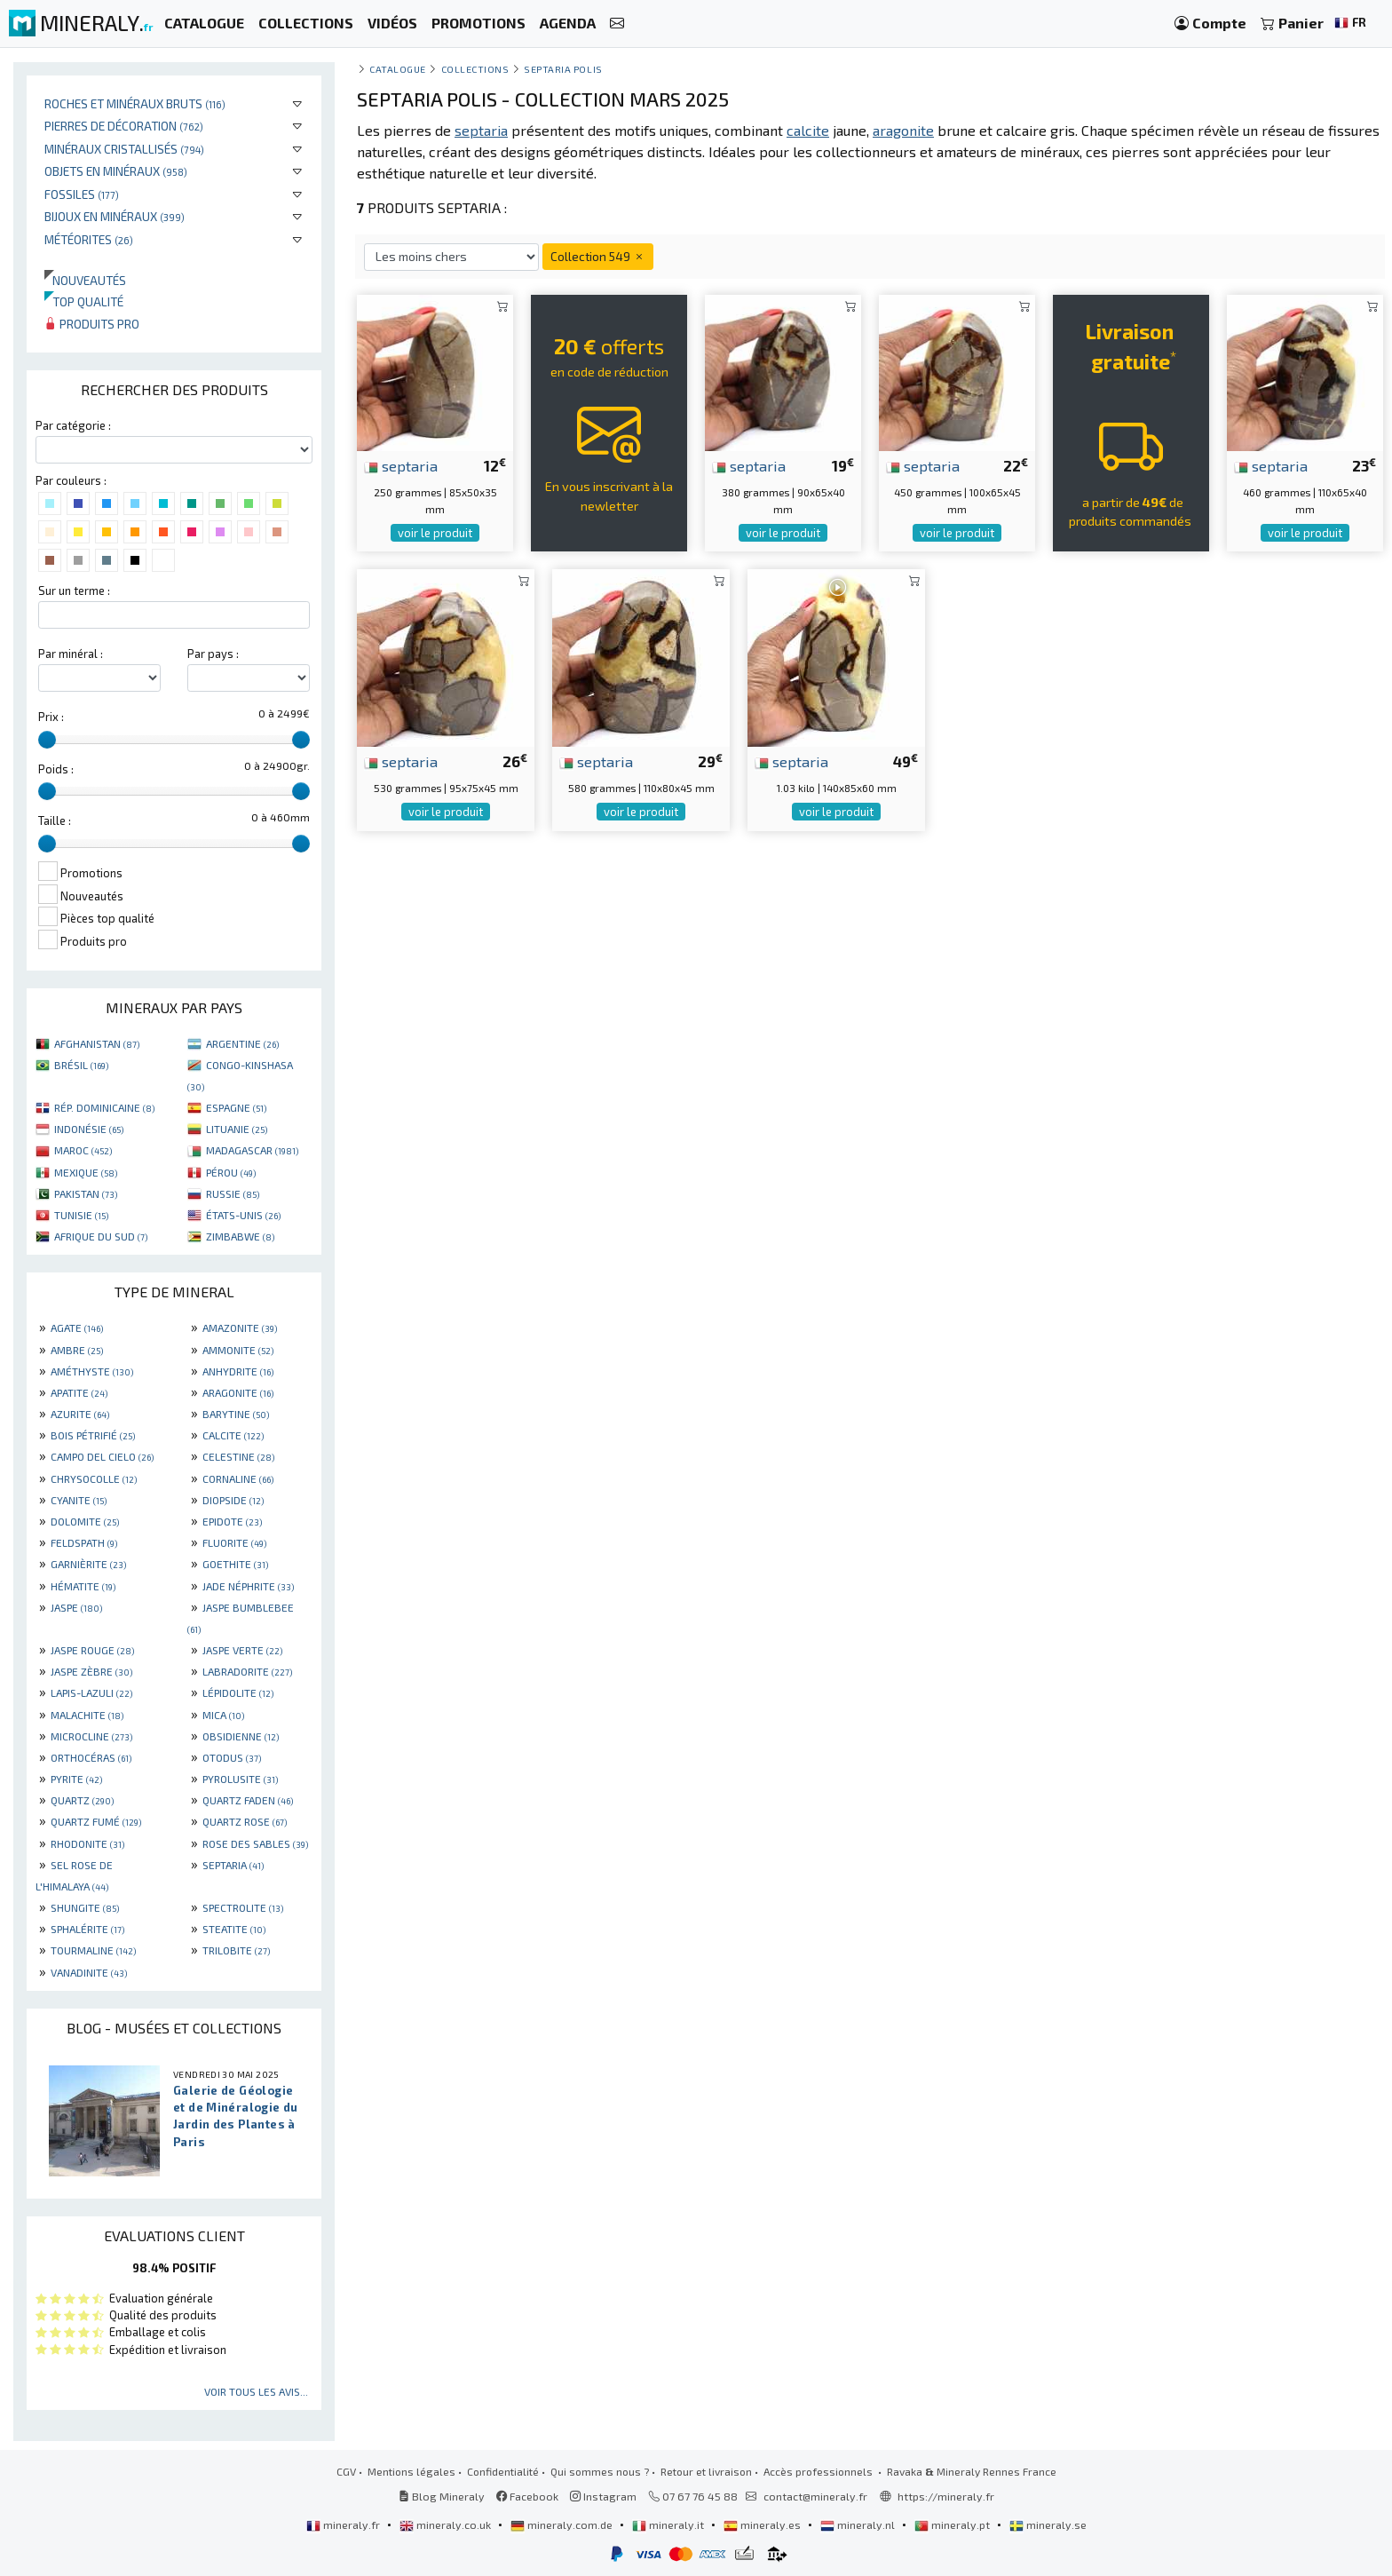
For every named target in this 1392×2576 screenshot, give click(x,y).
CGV (346, 2471)
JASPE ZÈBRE (91, 1671)
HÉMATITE (83, 1586)
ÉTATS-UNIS (243, 1215)
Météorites (88, 239)
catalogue (397, 69)
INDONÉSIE (88, 1128)
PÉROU (231, 1172)
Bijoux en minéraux (114, 216)
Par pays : (213, 653)
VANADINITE (89, 1972)
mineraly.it (669, 2524)
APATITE (79, 1392)
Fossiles (81, 194)
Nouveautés (85, 280)
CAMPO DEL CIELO (102, 1456)
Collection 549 (597, 256)
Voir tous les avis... (256, 2391)
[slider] (47, 740)
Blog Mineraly (442, 2496)
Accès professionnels (819, 2471)
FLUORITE (234, 1542)
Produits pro (91, 323)
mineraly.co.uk (446, 2524)
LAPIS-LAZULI (91, 1692)
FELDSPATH (84, 1542)
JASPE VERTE (242, 1650)
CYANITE (79, 1500)
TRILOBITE (236, 1950)
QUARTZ (82, 1800)
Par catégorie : (73, 425)
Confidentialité (503, 2471)
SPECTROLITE (242, 1907)
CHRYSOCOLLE (94, 1478)
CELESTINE (238, 1456)
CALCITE (233, 1435)
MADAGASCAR (252, 1150)
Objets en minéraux (115, 170)
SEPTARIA (233, 1865)
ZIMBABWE (240, 1236)
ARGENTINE (242, 1043)
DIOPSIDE (233, 1500)
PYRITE (76, 1778)
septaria (401, 465)
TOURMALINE (93, 1950)
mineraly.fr (344, 2524)
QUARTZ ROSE (244, 1821)
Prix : (51, 716)
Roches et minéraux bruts (134, 103)
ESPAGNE (236, 1107)
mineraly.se (1048, 2524)
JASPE (76, 1607)
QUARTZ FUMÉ (96, 1821)
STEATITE (233, 1928)
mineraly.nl (859, 2524)
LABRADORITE (247, 1671)
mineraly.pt (953, 2524)
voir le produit (435, 533)
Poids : (56, 769)
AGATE (77, 1327)
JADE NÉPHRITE (248, 1586)
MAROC (83, 1150)
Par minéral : (70, 653)
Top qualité (83, 301)
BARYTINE (235, 1413)
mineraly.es (763, 2524)
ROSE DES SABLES (255, 1843)
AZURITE (80, 1413)
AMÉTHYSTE (92, 1371)
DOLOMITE (85, 1521)
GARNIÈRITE (88, 1563)
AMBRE (77, 1349)
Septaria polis (563, 69)
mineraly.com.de (562, 2524)
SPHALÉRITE (87, 1928)
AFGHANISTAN (96, 1043)
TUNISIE (81, 1215)
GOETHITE (235, 1563)
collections (475, 69)
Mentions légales (411, 2471)
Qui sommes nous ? (599, 2471)
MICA (223, 1714)
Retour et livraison (706, 2471)
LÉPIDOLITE (237, 1692)
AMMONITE (237, 1349)
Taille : (54, 820)
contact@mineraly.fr (815, 2496)
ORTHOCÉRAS (91, 1757)
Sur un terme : (74, 590)
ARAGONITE (237, 1392)
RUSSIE (232, 1193)
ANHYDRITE (237, 1371)
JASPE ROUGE (92, 1650)
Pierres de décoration (123, 125)
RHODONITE (87, 1843)
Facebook (527, 2496)
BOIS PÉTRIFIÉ (93, 1435)
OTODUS (231, 1757)
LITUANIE (236, 1128)
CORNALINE (237, 1478)
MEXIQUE (85, 1172)
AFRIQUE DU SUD (100, 1236)
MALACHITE (87, 1714)
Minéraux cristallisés (124, 148)
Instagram (603, 2496)
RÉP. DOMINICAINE (104, 1107)
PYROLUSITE (240, 1778)
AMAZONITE (239, 1327)
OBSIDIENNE (240, 1736)
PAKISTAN (85, 1193)
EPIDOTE (232, 1521)
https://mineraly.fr (946, 2496)
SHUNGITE (85, 1907)
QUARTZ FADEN (247, 1800)
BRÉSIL (81, 1064)
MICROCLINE (91, 1736)
